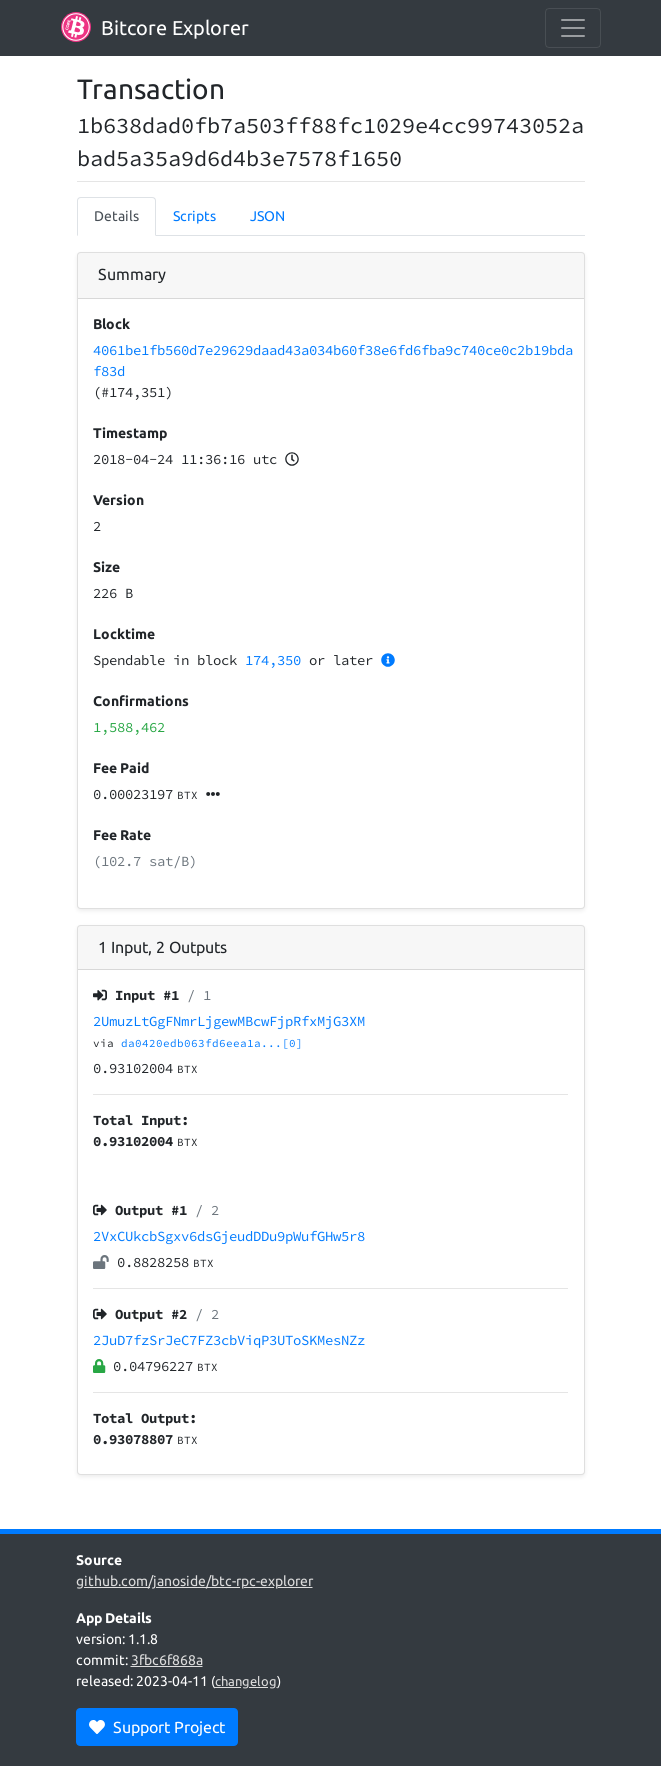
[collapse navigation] (573, 28)
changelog (246, 1681)
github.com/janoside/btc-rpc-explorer (194, 1581)
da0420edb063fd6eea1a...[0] (212, 1043)
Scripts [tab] (194, 216)
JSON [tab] (267, 216)
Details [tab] (116, 216)
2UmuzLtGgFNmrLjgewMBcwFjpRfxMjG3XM (229, 1021)
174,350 (273, 660)
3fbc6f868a (167, 1660)
